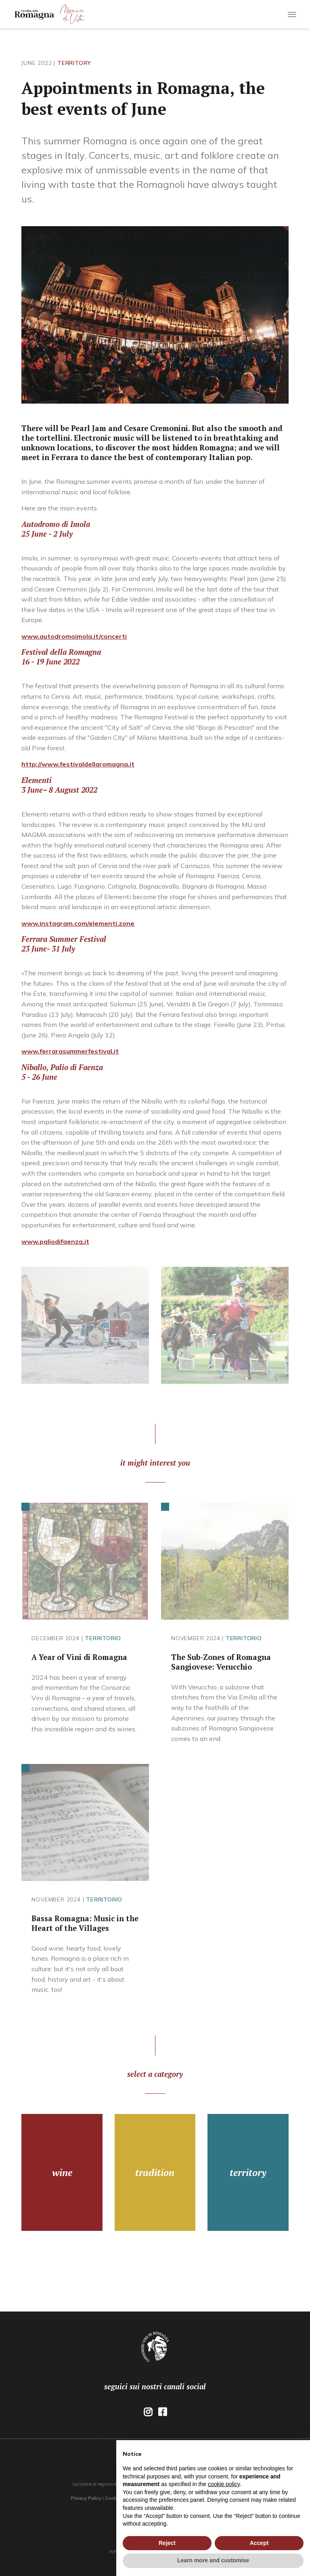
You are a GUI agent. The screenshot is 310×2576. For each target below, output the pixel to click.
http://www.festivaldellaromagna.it (77, 764)
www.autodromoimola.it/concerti (74, 636)
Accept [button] (259, 2543)
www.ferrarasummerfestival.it (70, 1051)
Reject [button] (167, 2543)
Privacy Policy (86, 2498)
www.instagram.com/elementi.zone (77, 923)
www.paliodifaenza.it (55, 1241)
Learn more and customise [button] (213, 2560)
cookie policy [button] (224, 2484)
